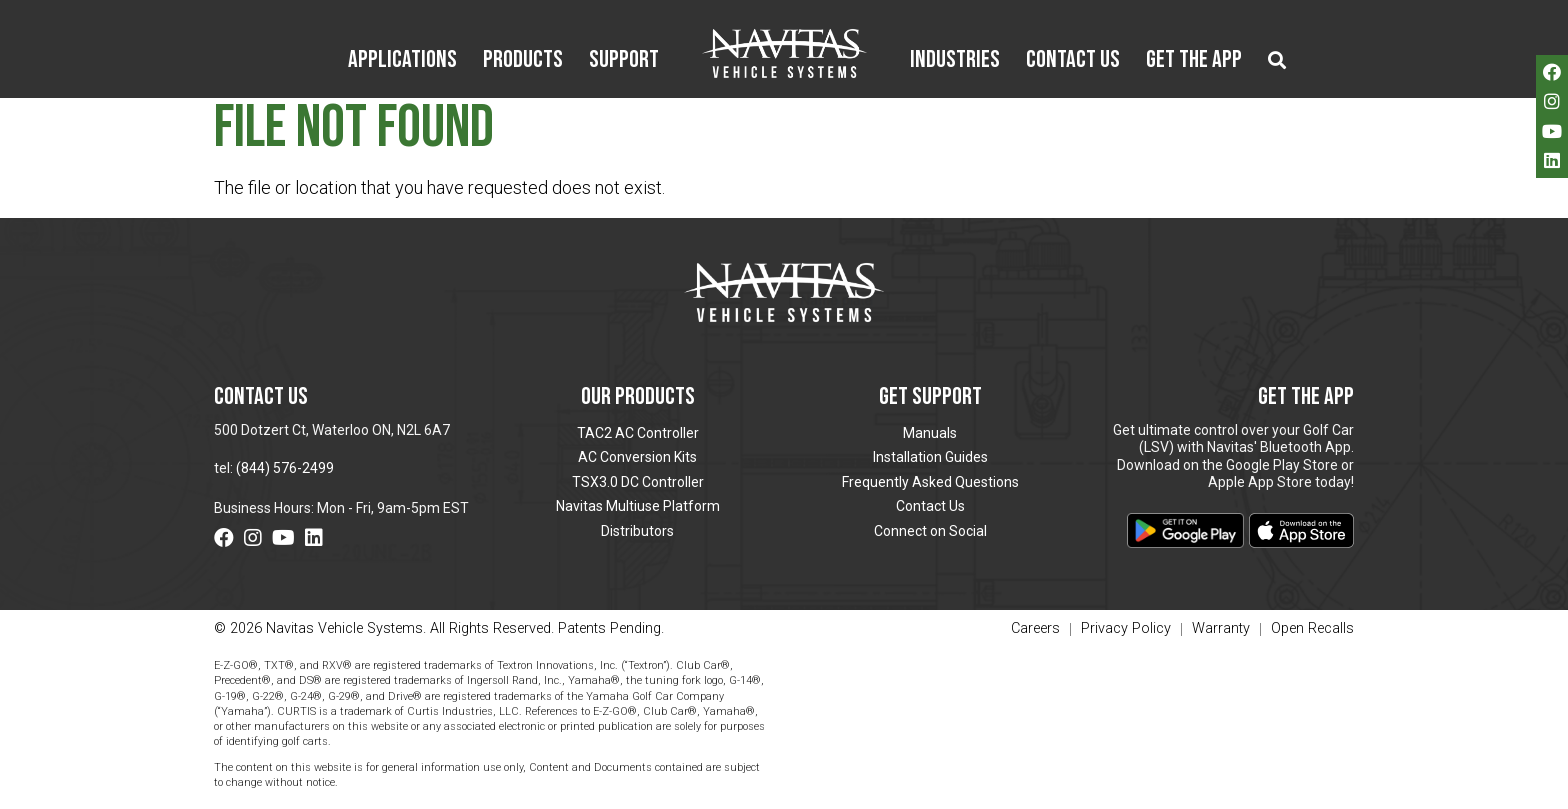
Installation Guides (930, 457)
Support (624, 61)
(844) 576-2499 (285, 468)
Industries (955, 61)
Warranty (1221, 629)
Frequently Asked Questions (930, 482)
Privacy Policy (1126, 629)
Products (523, 61)
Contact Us (1073, 61)
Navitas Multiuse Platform (638, 506)
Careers (1035, 629)
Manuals (930, 433)
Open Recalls (1312, 628)
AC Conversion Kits (637, 457)
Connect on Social (930, 531)
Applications (402, 61)
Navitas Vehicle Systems (784, 53)
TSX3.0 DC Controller (638, 482)
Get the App (1194, 61)
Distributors (637, 531)
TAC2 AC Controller (638, 433)
